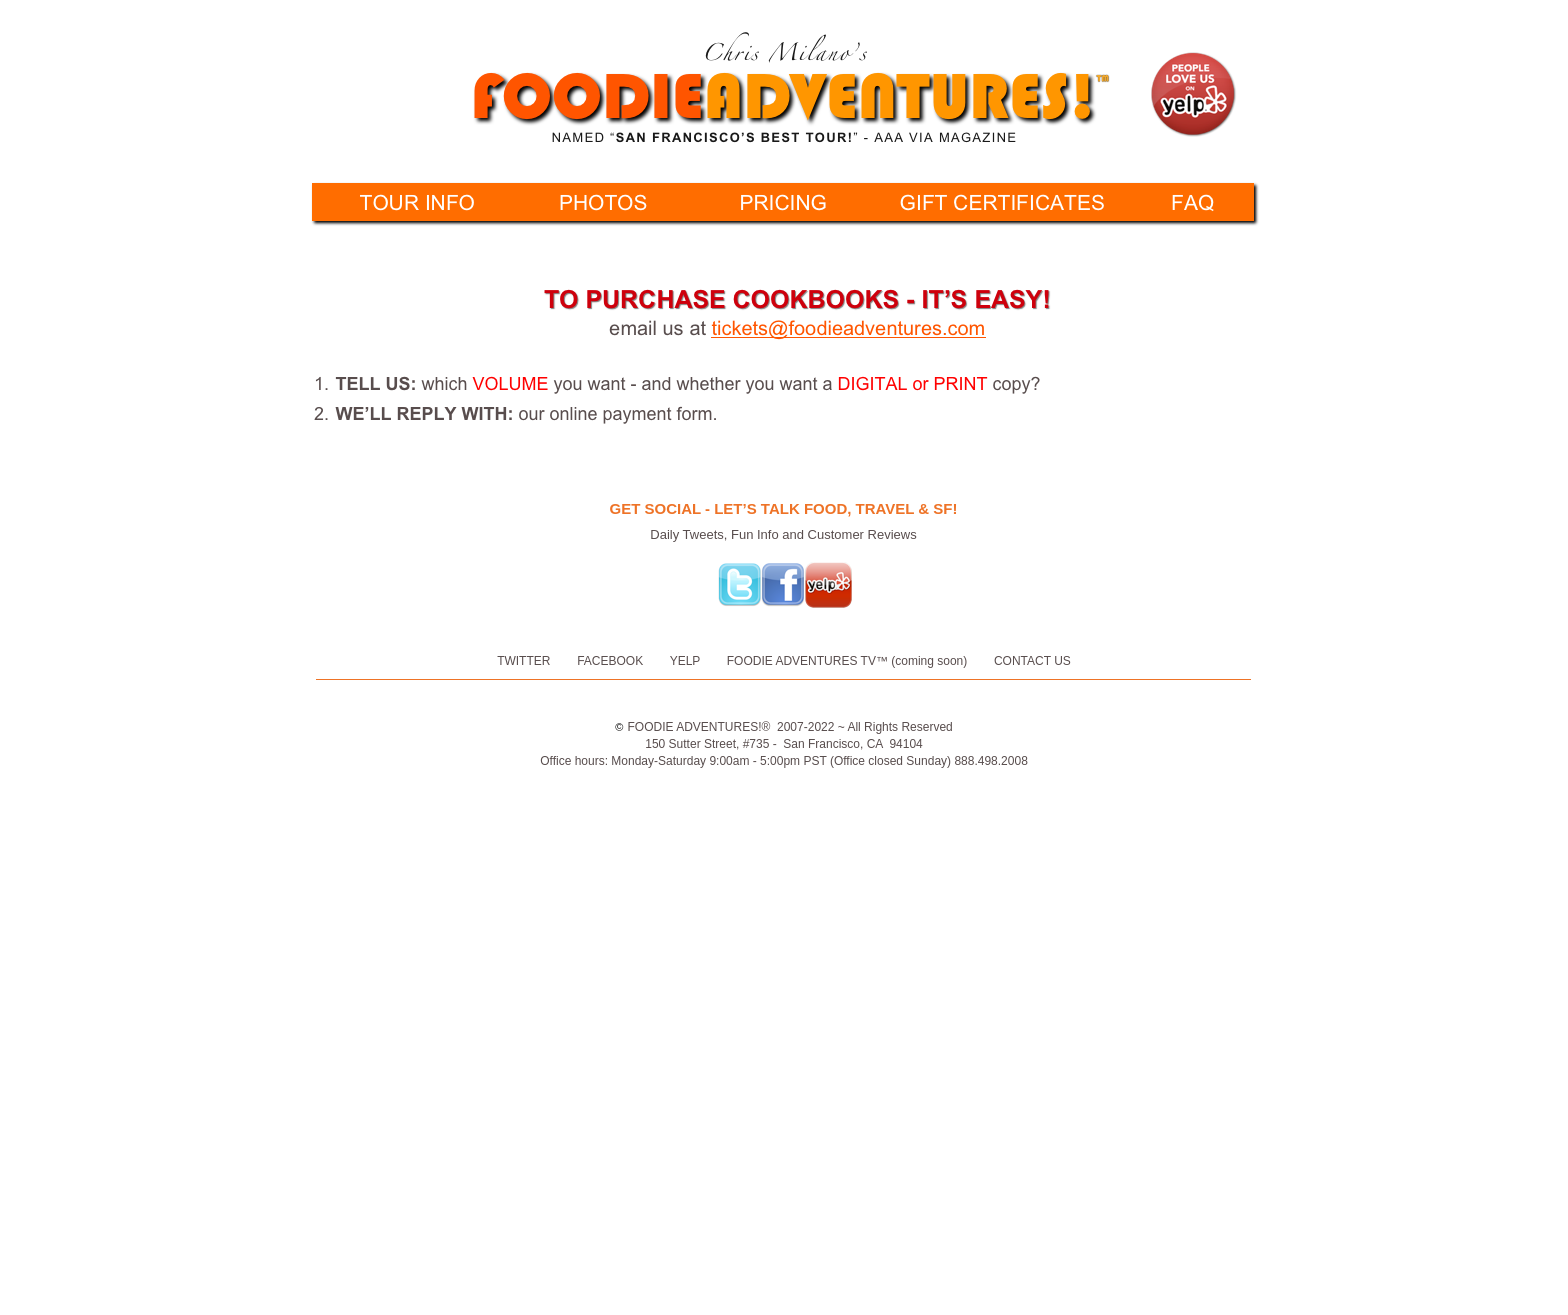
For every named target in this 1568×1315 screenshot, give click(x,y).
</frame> (1114, 819)
